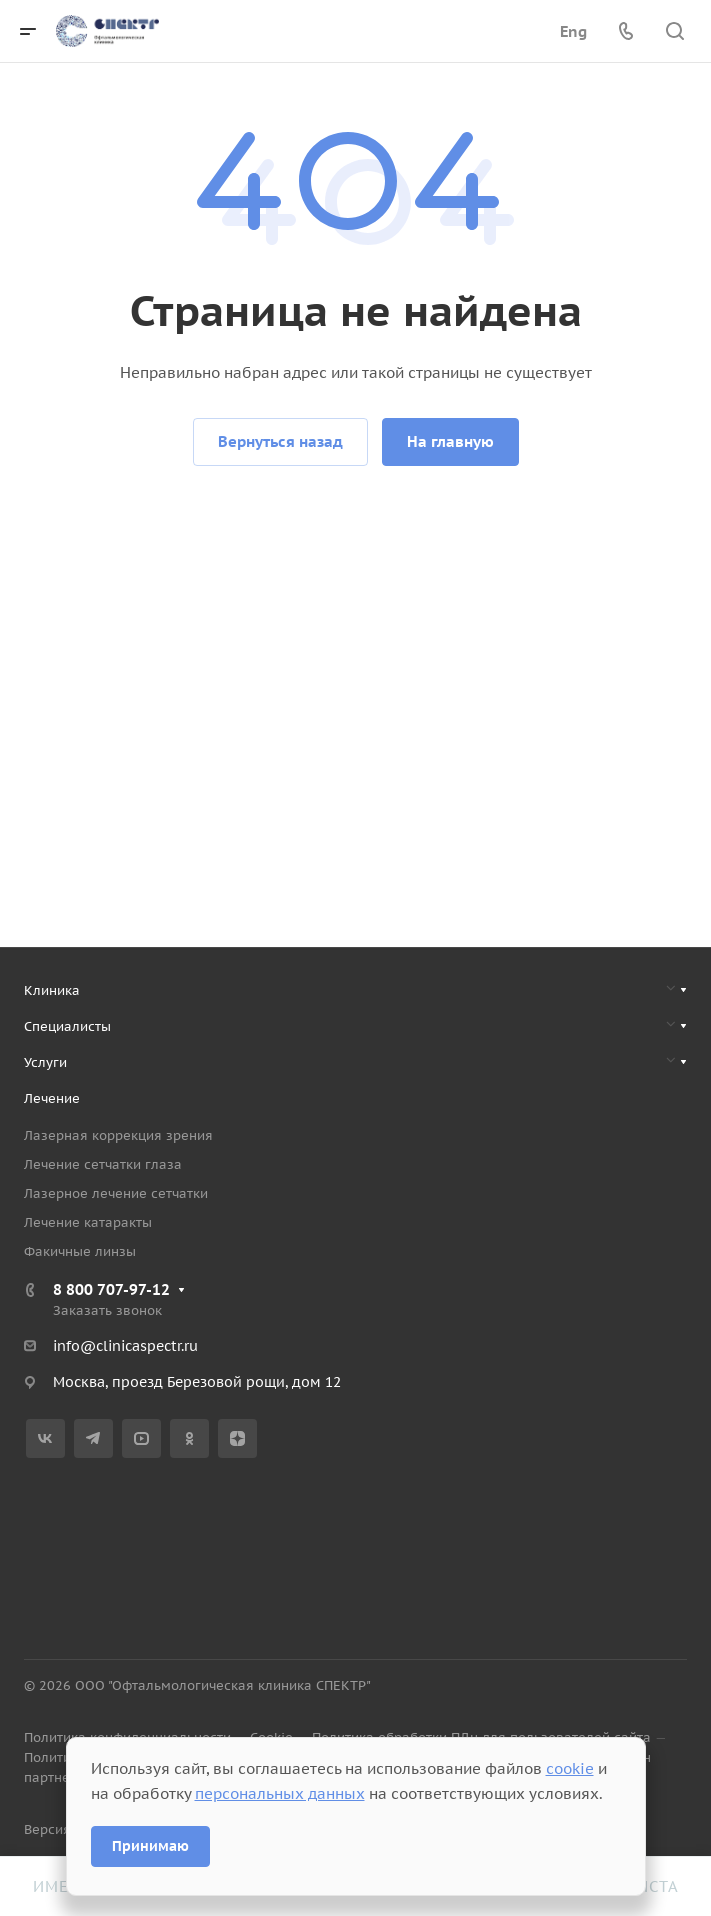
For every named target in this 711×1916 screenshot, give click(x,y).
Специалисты (67, 1026)
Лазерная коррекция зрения (118, 1135)
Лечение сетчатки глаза (103, 1164)
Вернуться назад (280, 441)
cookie (570, 1768)
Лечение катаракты (88, 1222)
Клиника (52, 990)
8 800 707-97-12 (111, 1289)
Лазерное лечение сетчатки (116, 1193)
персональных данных (280, 1793)
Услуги (45, 1062)
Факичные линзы (80, 1251)
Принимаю (150, 1846)
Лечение (52, 1098)
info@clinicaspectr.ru (125, 1346)
